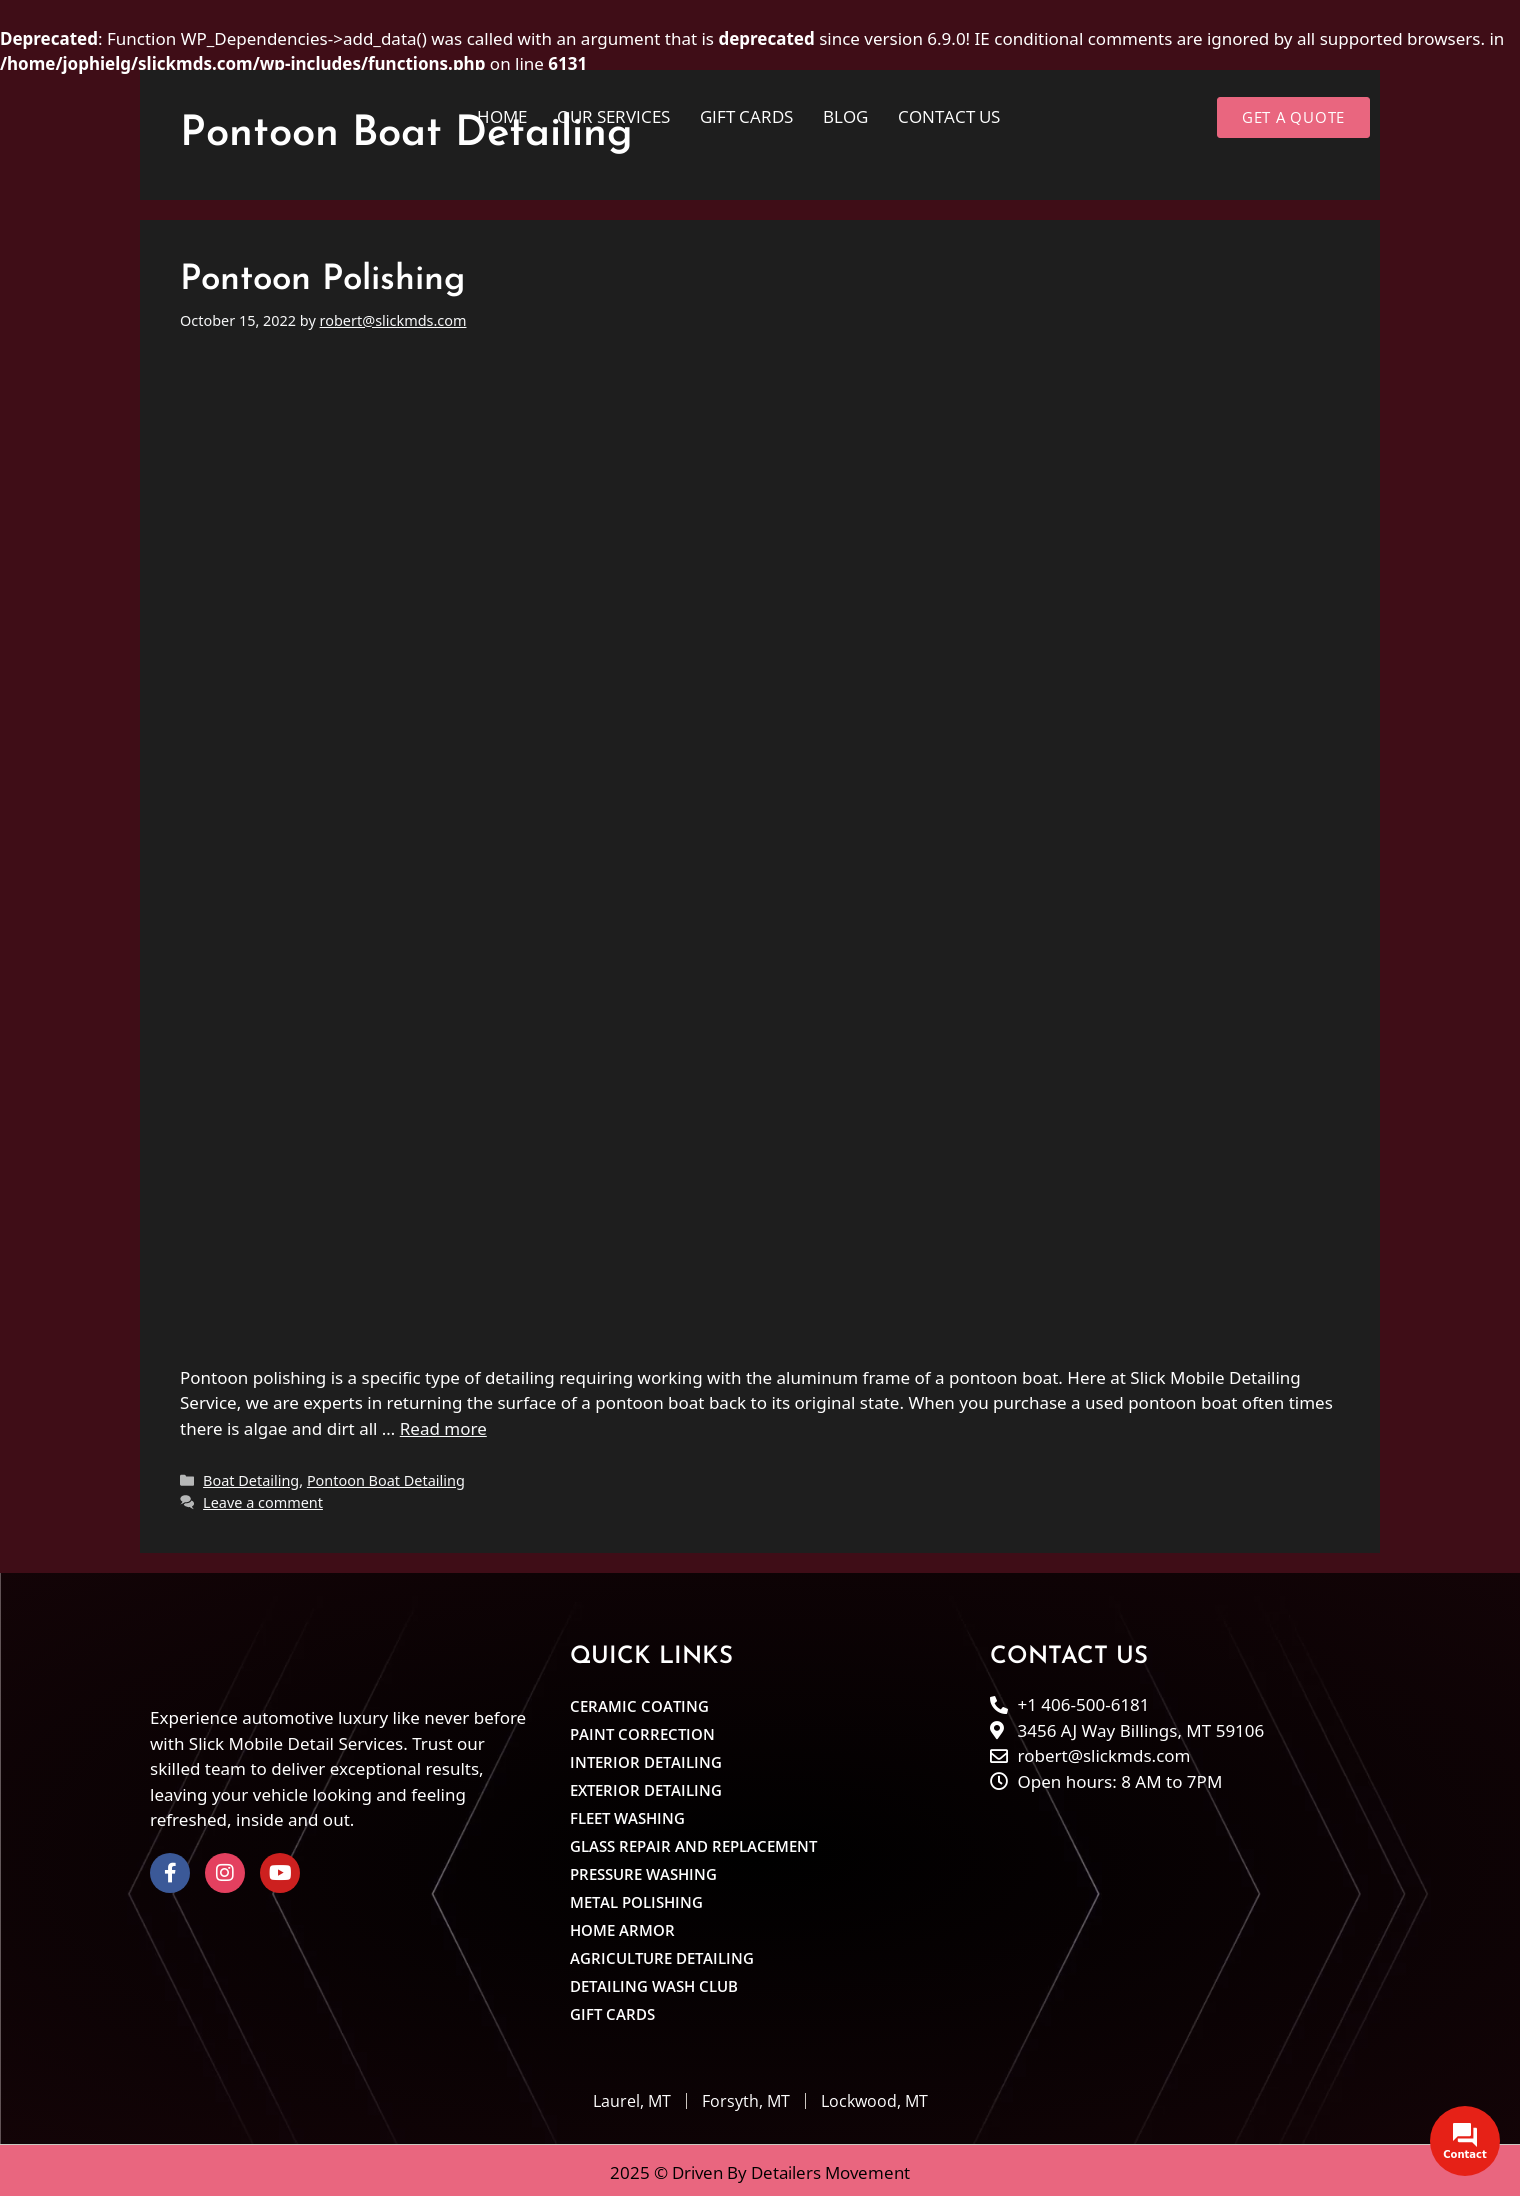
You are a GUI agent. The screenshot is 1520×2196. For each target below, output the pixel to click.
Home (502, 116)
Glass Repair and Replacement (693, 1842)
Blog (845, 116)
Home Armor (622, 1926)
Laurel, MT (632, 2097)
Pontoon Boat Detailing (386, 1476)
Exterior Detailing (646, 1786)
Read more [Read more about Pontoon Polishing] (443, 1423)
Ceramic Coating (639, 1702)
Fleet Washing (627, 1814)
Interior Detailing (646, 1758)
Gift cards (746, 116)
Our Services (613, 116)
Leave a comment (263, 1497)
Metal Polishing (636, 1898)
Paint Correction (642, 1730)
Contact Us (949, 116)
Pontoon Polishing (322, 276)
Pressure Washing (643, 1870)
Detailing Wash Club (654, 1982)
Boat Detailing (251, 1476)
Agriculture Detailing (662, 1954)
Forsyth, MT (746, 2097)
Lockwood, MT (874, 2097)
